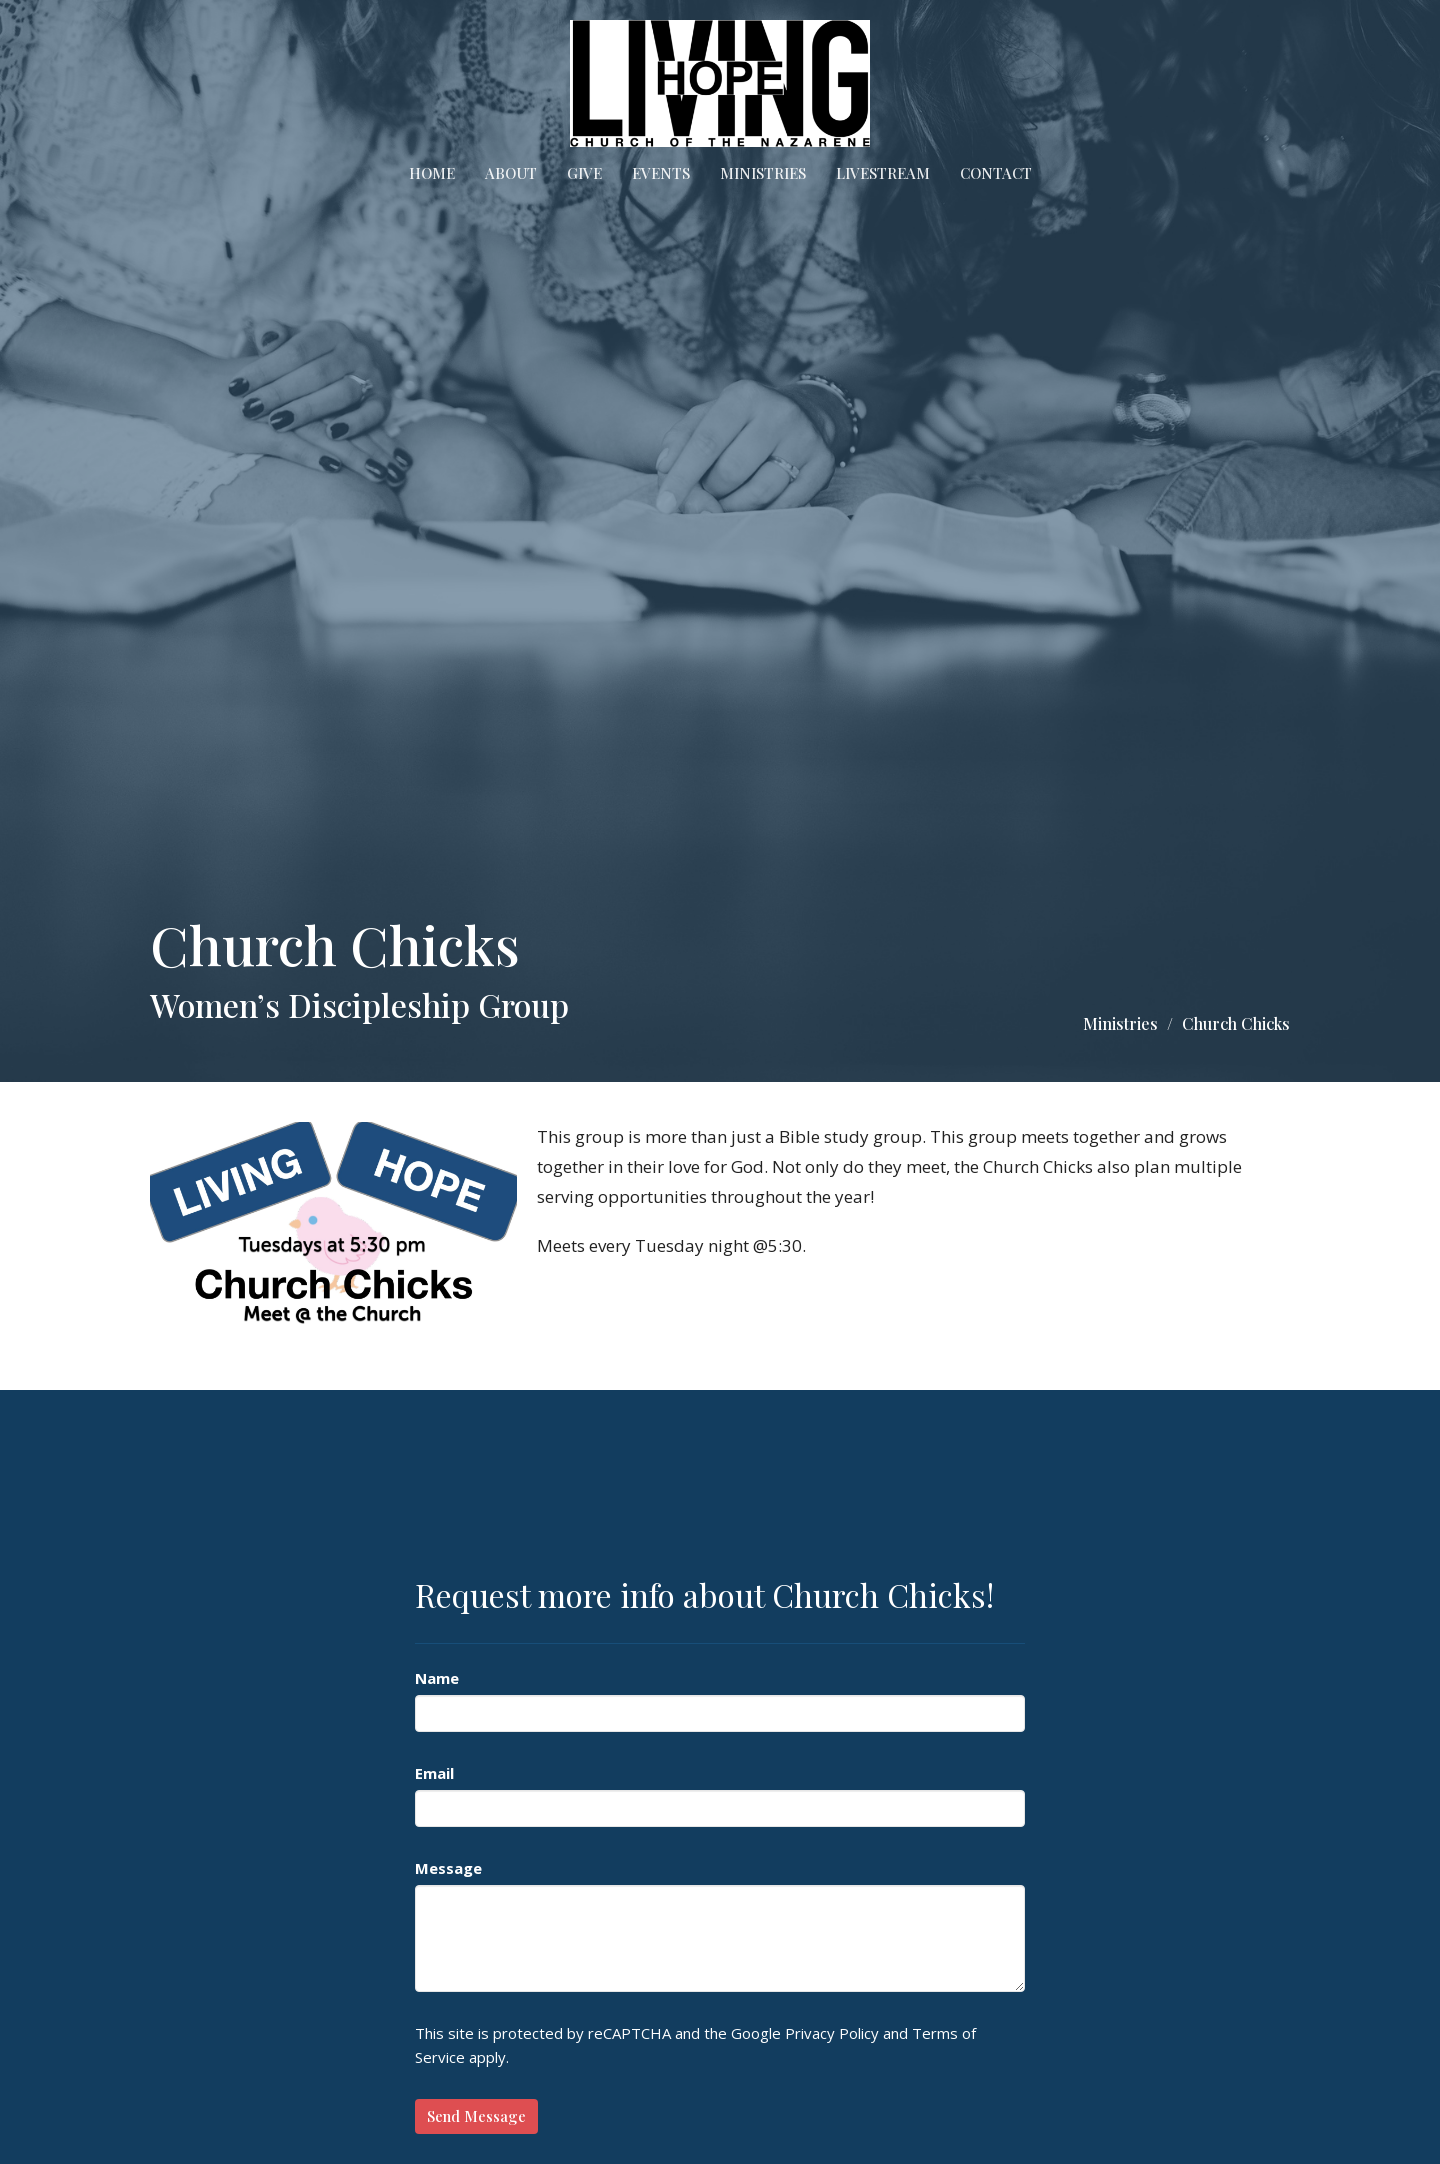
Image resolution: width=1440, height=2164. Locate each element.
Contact (996, 173)
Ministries (763, 173)
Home (432, 173)
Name (437, 1678)
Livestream (883, 173)
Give (584, 173)
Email (434, 1773)
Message (448, 1868)
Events (661, 173)
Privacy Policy (832, 2033)
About (511, 173)
